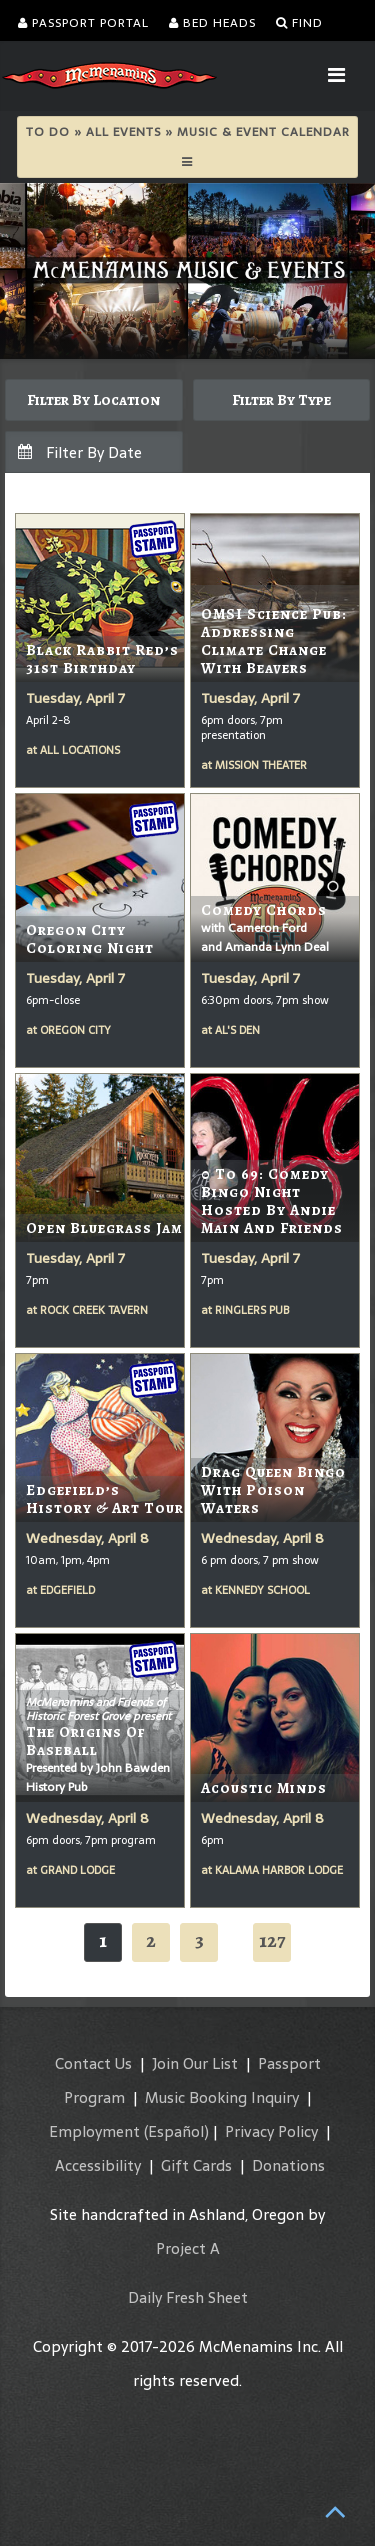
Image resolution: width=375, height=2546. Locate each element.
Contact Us (93, 2063)
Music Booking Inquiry (222, 2097)
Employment (94, 2131)
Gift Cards (196, 2165)
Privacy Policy (271, 2131)
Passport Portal (83, 23)
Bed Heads (212, 23)
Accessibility (98, 2165)
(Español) (176, 2131)
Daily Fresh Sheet (188, 2297)
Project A (188, 2248)
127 (272, 1940)
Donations (288, 2165)
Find (299, 23)
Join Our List (195, 2063)
